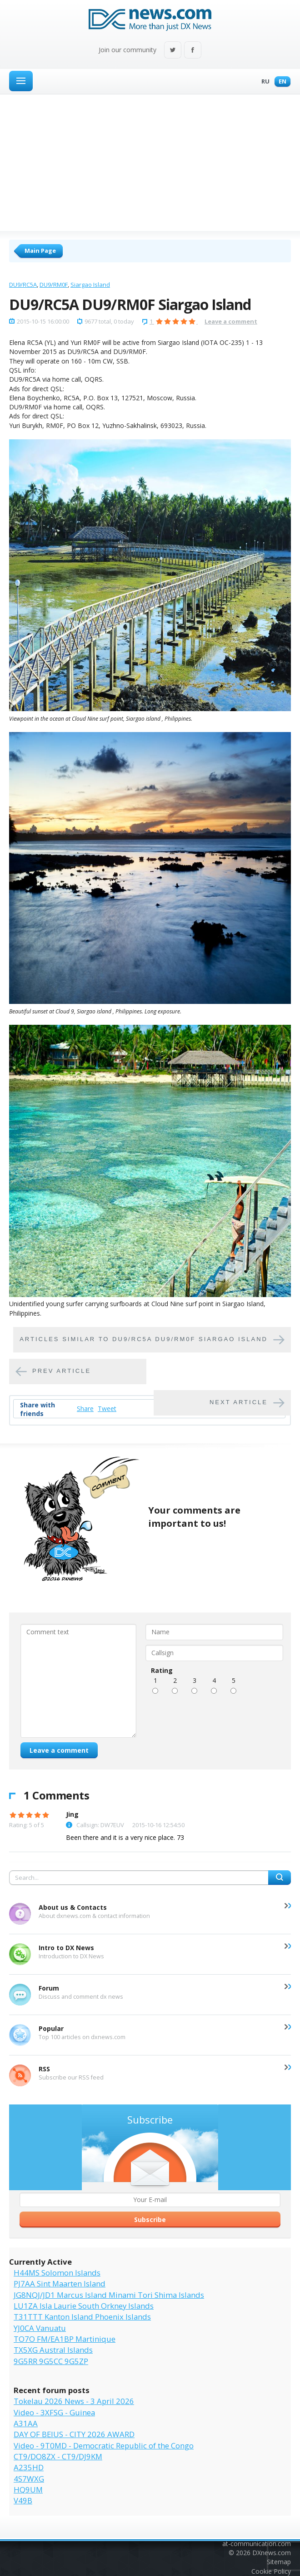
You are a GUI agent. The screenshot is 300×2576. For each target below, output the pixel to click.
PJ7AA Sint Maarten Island (59, 2283)
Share (85, 1408)
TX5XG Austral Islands (53, 2350)
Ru (263, 82)
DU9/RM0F (54, 284)
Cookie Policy (271, 2571)
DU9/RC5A (23, 284)
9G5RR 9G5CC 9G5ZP (51, 2361)
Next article (239, 1402)
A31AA (26, 2423)
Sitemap (279, 2561)
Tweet (107, 1408)
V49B (23, 2500)
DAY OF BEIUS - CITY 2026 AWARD (74, 2434)
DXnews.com (271, 2552)
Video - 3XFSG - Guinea (54, 2412)
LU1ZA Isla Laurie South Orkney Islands (84, 2306)
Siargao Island (90, 284)
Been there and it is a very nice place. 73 (125, 1837)
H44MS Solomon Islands (57, 2272)
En (280, 82)
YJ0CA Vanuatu (40, 2328)
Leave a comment (231, 321)
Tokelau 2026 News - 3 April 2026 (74, 2401)
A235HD (29, 2467)
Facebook (193, 50)
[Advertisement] (150, 162)
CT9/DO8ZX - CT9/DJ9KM (58, 2456)
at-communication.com (256, 2543)
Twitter (173, 50)
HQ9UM (28, 2489)
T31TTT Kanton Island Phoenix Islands (82, 2316)
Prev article (61, 1370)
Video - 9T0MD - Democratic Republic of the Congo (104, 2445)
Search (279, 1877)
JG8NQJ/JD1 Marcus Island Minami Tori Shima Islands (109, 2295)
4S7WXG (29, 2478)
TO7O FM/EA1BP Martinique (64, 2339)
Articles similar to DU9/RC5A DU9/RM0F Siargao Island (144, 1339)
